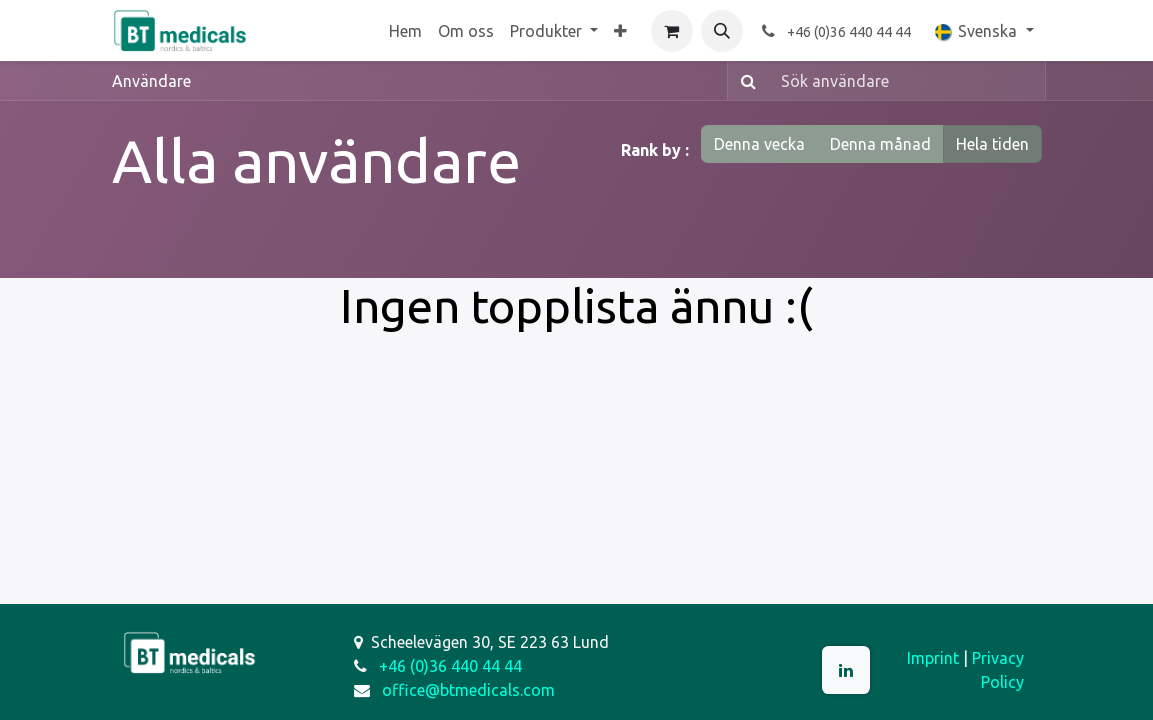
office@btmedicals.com (468, 690)
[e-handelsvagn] (672, 31)
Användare (151, 81)
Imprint (933, 658)
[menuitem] (405, 31)
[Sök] (744, 81)
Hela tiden (992, 144)
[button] (722, 31)
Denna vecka (759, 144)
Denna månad (880, 144)
